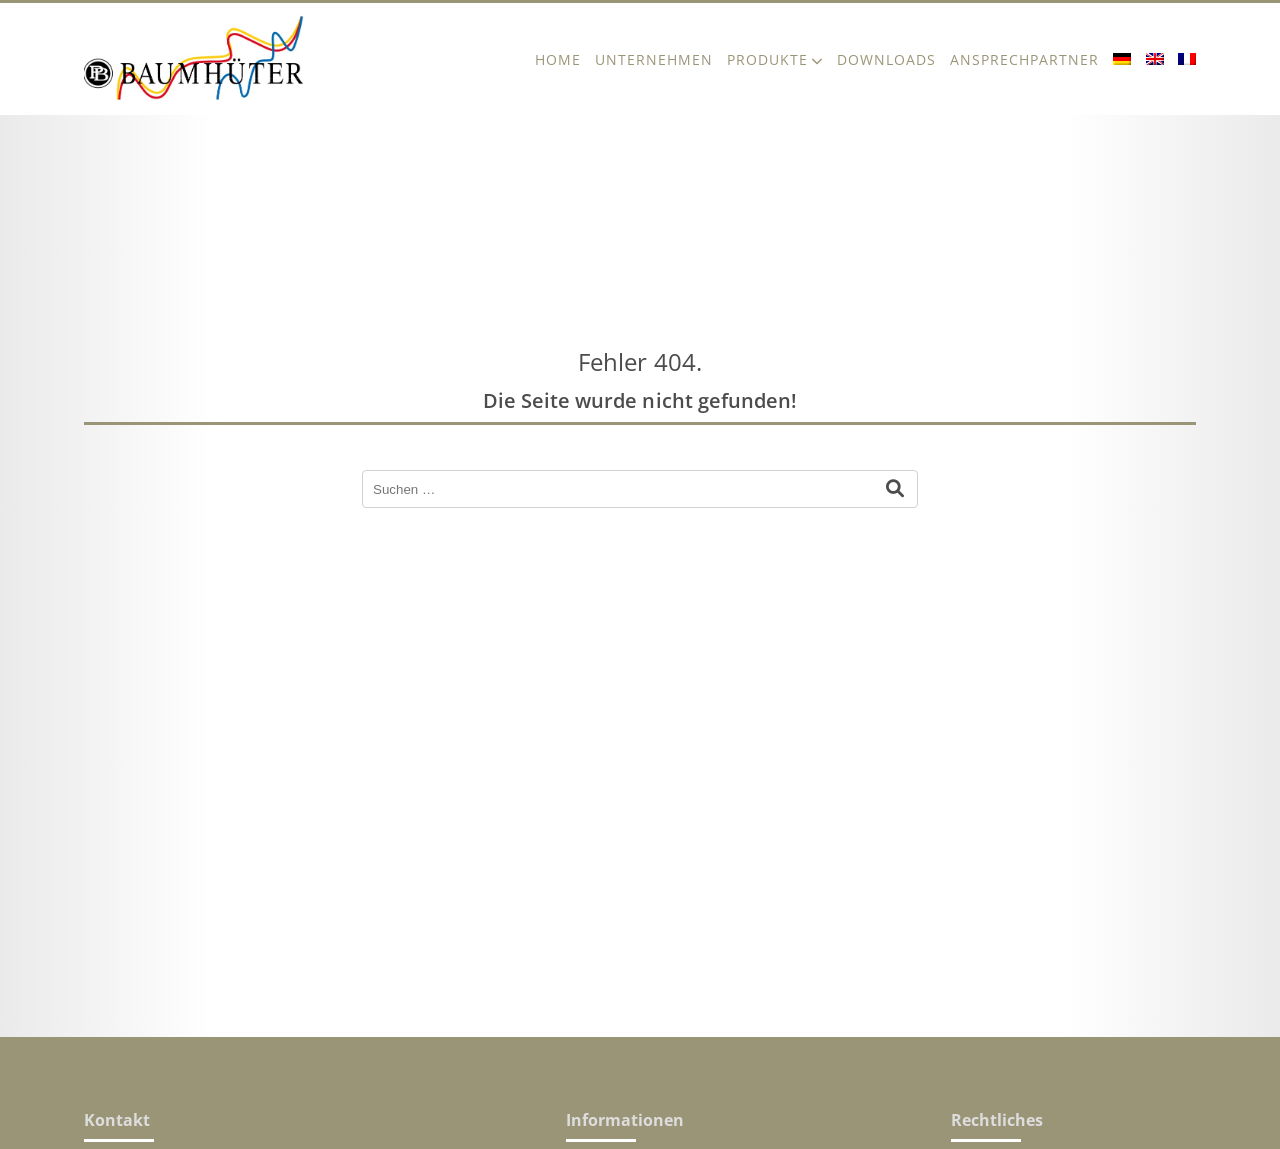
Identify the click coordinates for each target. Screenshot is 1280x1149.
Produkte (767, 59)
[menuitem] (1122, 59)
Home (558, 59)
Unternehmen (654, 59)
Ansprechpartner (1024, 59)
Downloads (886, 59)
